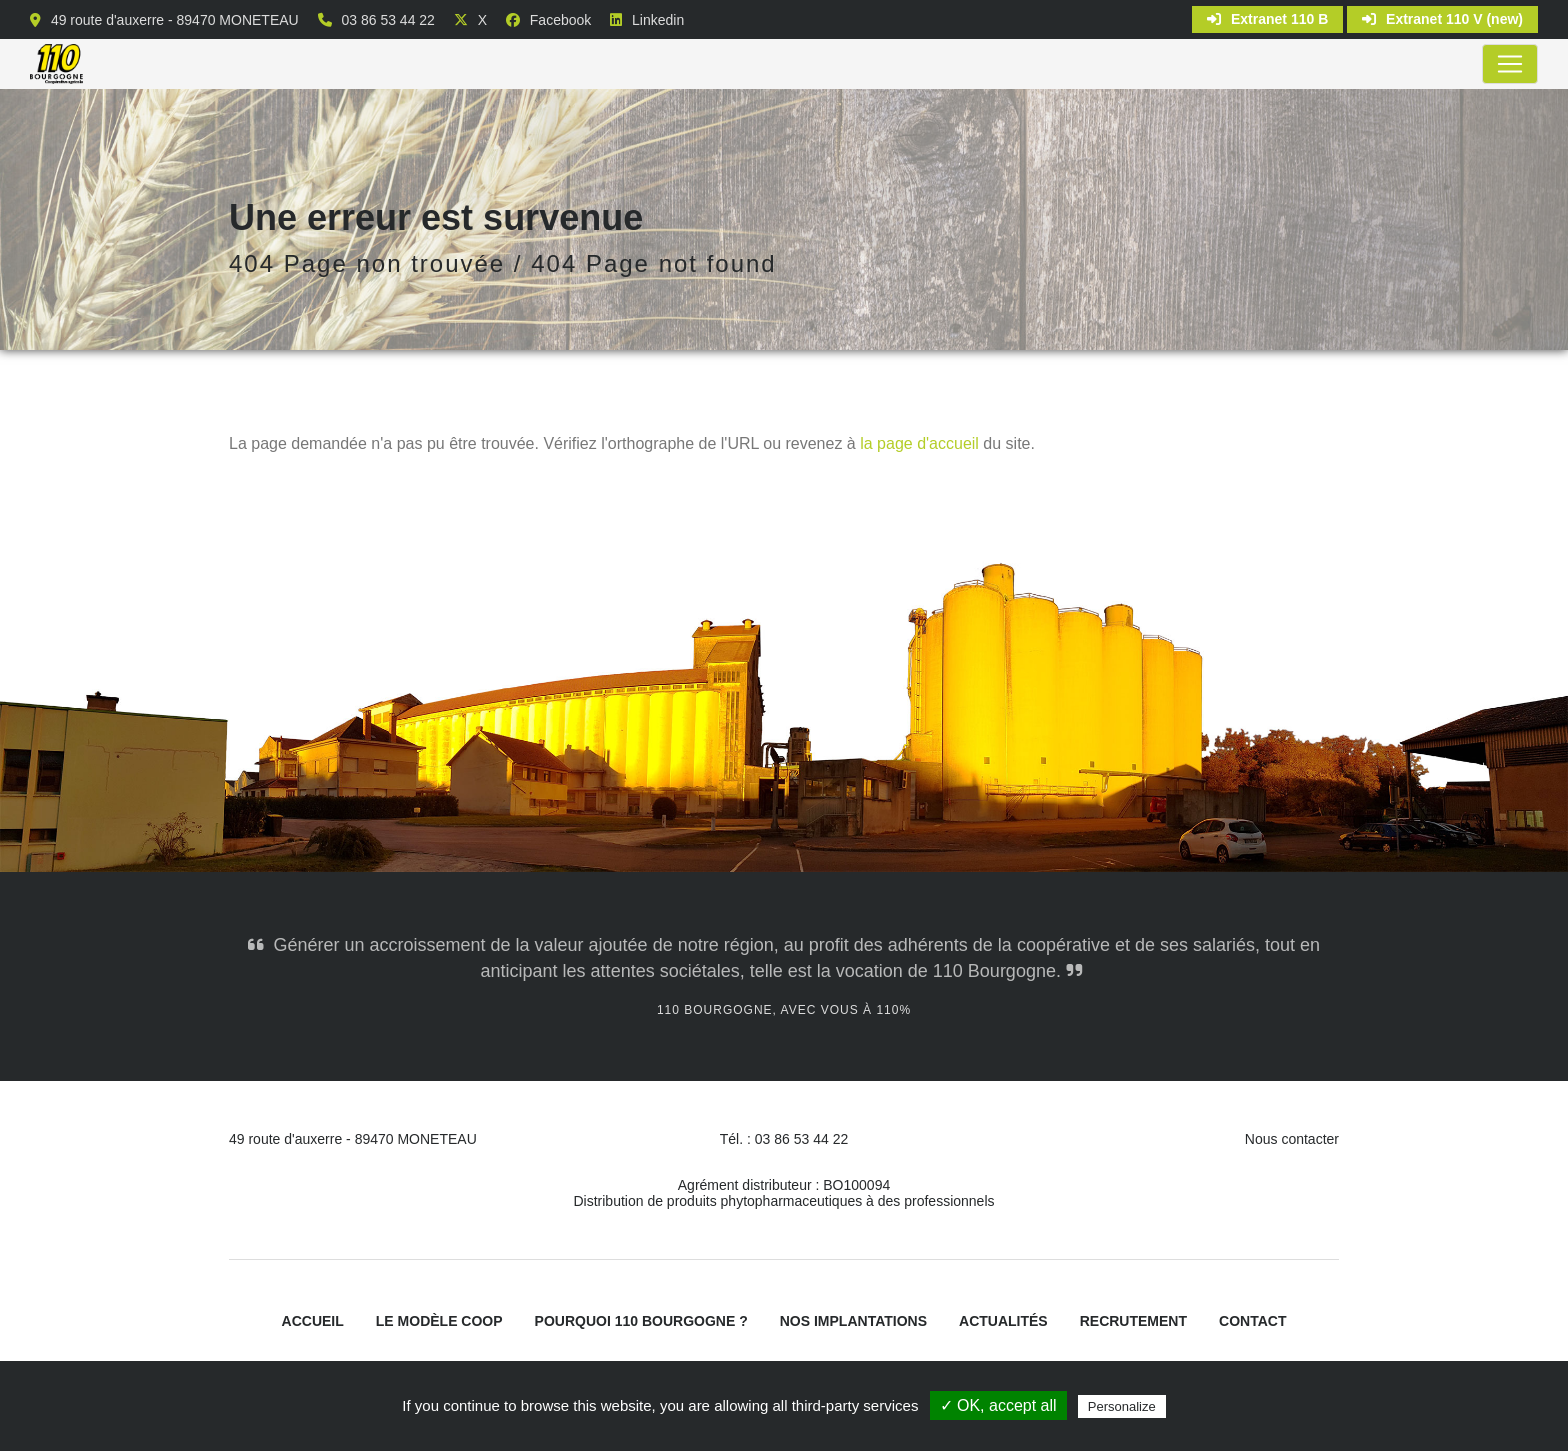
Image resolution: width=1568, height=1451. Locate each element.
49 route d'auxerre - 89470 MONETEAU (175, 20)
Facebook (560, 20)
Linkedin (658, 20)
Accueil (313, 1321)
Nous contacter (1292, 1139)
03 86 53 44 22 (387, 20)
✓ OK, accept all (998, 1405)
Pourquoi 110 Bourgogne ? (641, 1321)
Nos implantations (853, 1321)
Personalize (1122, 1406)
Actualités (1003, 1321)
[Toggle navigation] (1510, 64)
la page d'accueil (919, 443)
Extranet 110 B (1267, 19)
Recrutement (1133, 1321)
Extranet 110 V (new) (1442, 19)
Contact (1252, 1321)
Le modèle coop (439, 1321)
